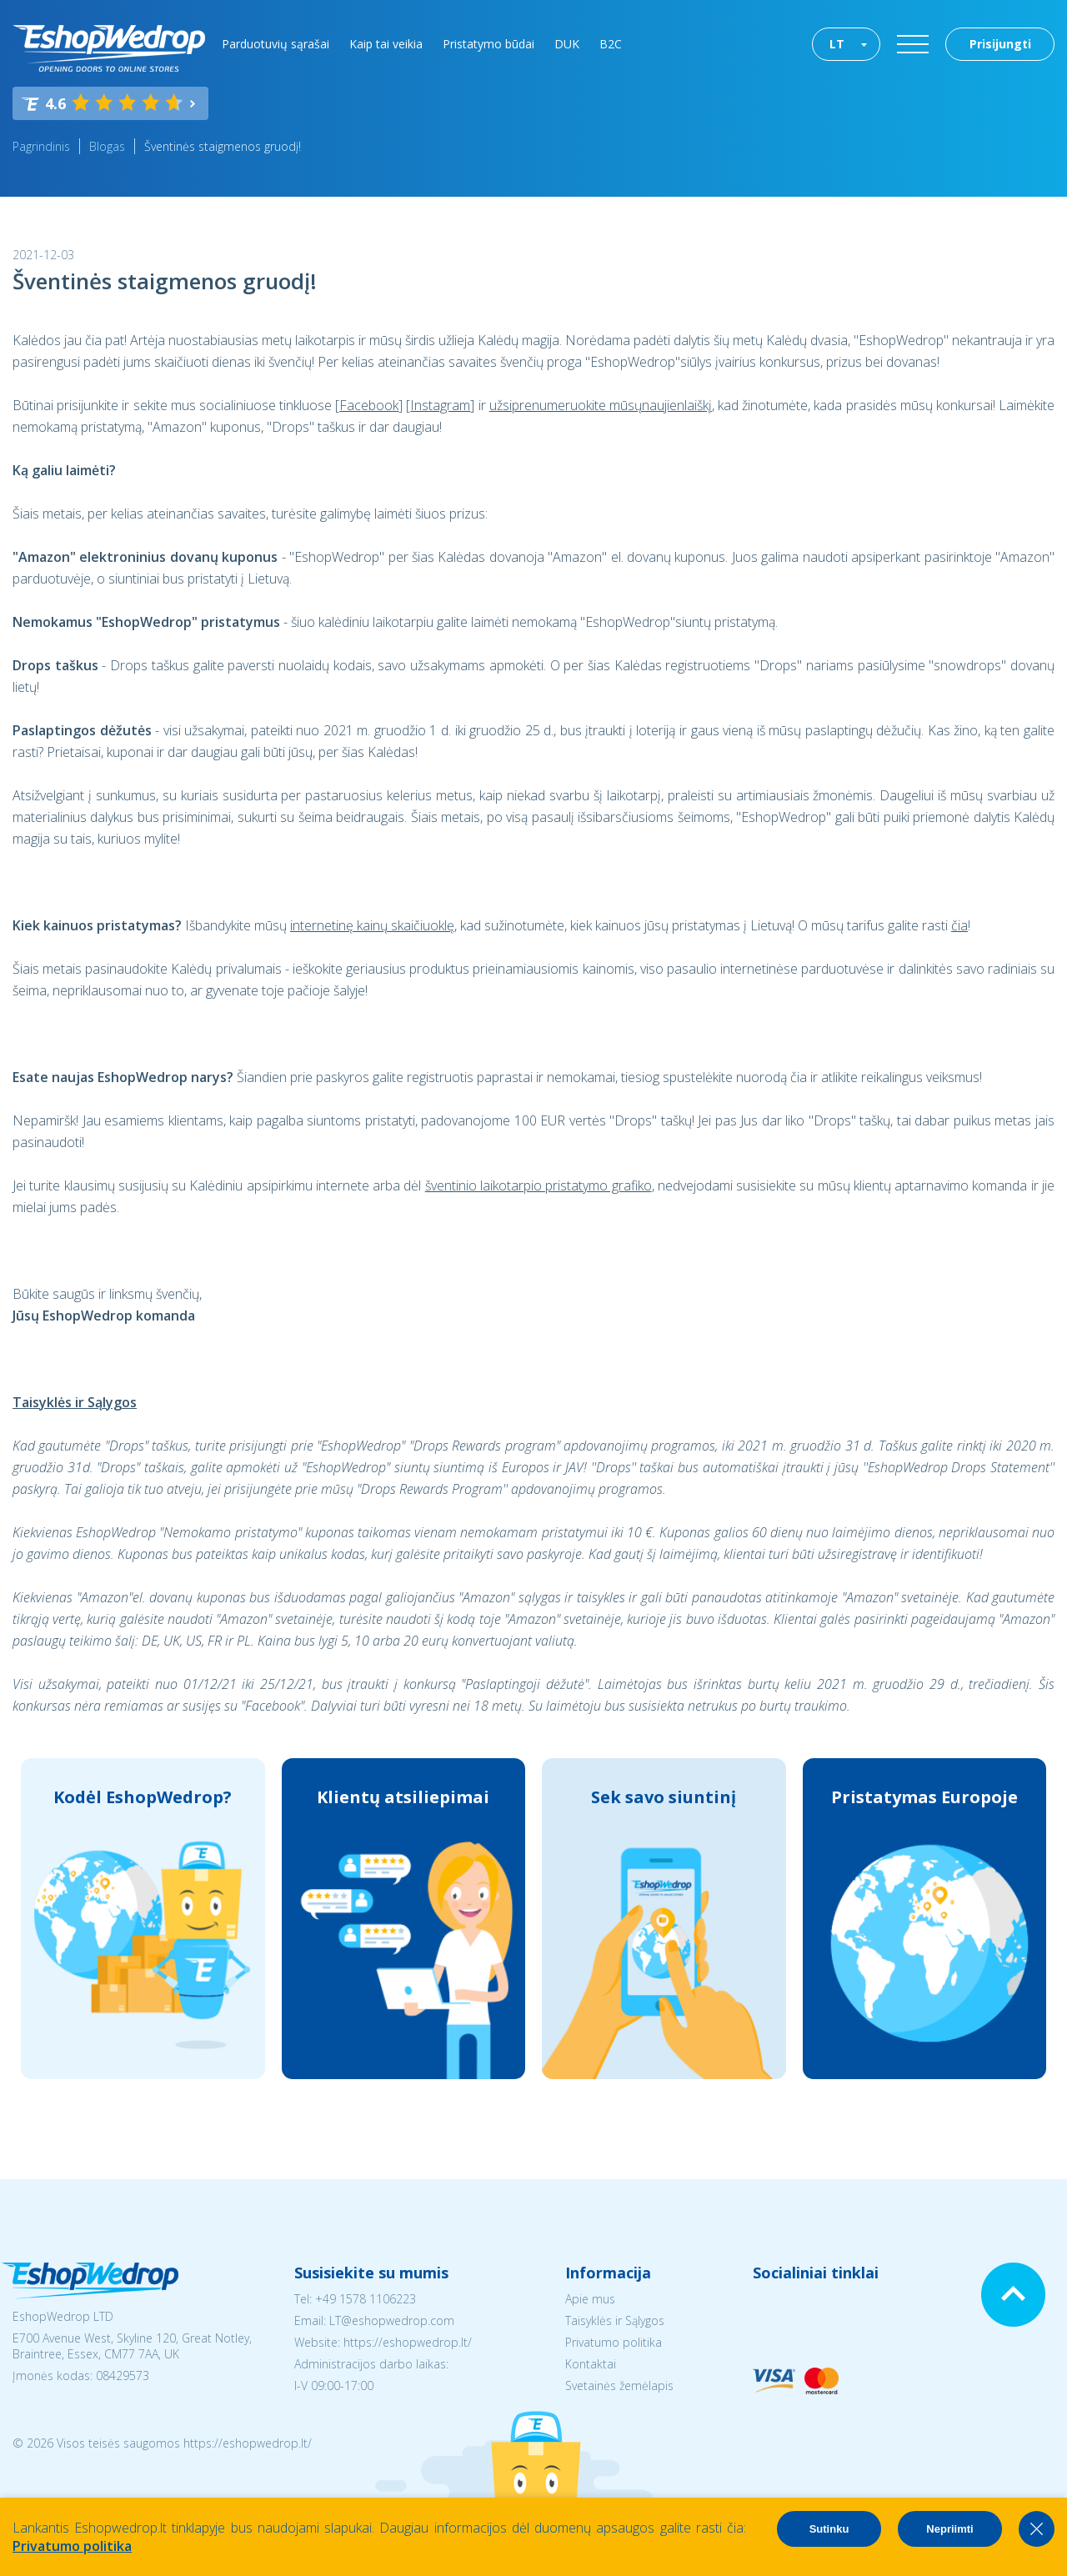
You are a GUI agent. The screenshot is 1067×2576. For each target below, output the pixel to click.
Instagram (440, 405)
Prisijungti (1000, 44)
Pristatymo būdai (488, 44)
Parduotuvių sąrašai (275, 44)
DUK (566, 44)
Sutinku (829, 2529)
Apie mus (590, 2299)
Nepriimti (949, 2529)
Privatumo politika (613, 2342)
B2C (610, 44)
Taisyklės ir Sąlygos (614, 2320)
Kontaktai (590, 2364)
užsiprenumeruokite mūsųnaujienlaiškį (600, 405)
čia (959, 925)
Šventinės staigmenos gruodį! (222, 146)
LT (836, 44)
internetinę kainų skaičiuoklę (372, 925)
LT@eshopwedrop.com (391, 2320)
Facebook (368, 405)
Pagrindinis (41, 146)
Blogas (107, 146)
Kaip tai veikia (386, 44)
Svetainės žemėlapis (619, 2385)
